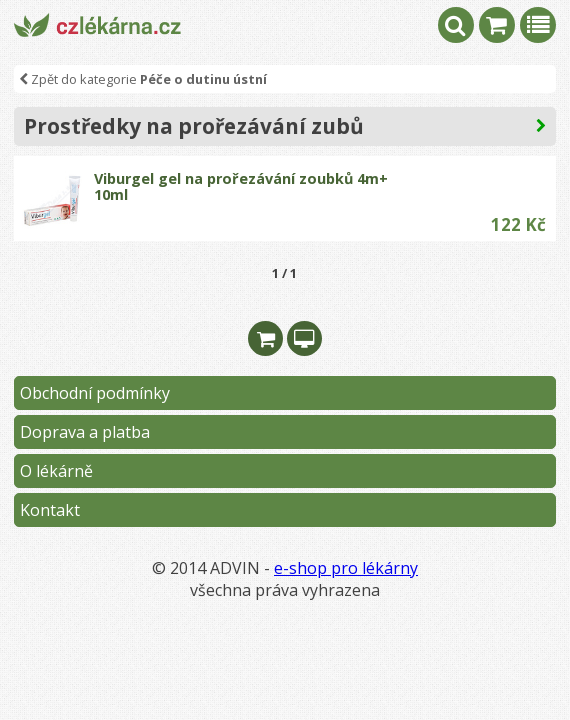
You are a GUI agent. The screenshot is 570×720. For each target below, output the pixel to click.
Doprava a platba (85, 432)
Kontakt (50, 510)
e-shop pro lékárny (346, 568)
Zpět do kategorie (143, 79)
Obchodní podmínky (95, 393)
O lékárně (56, 471)
